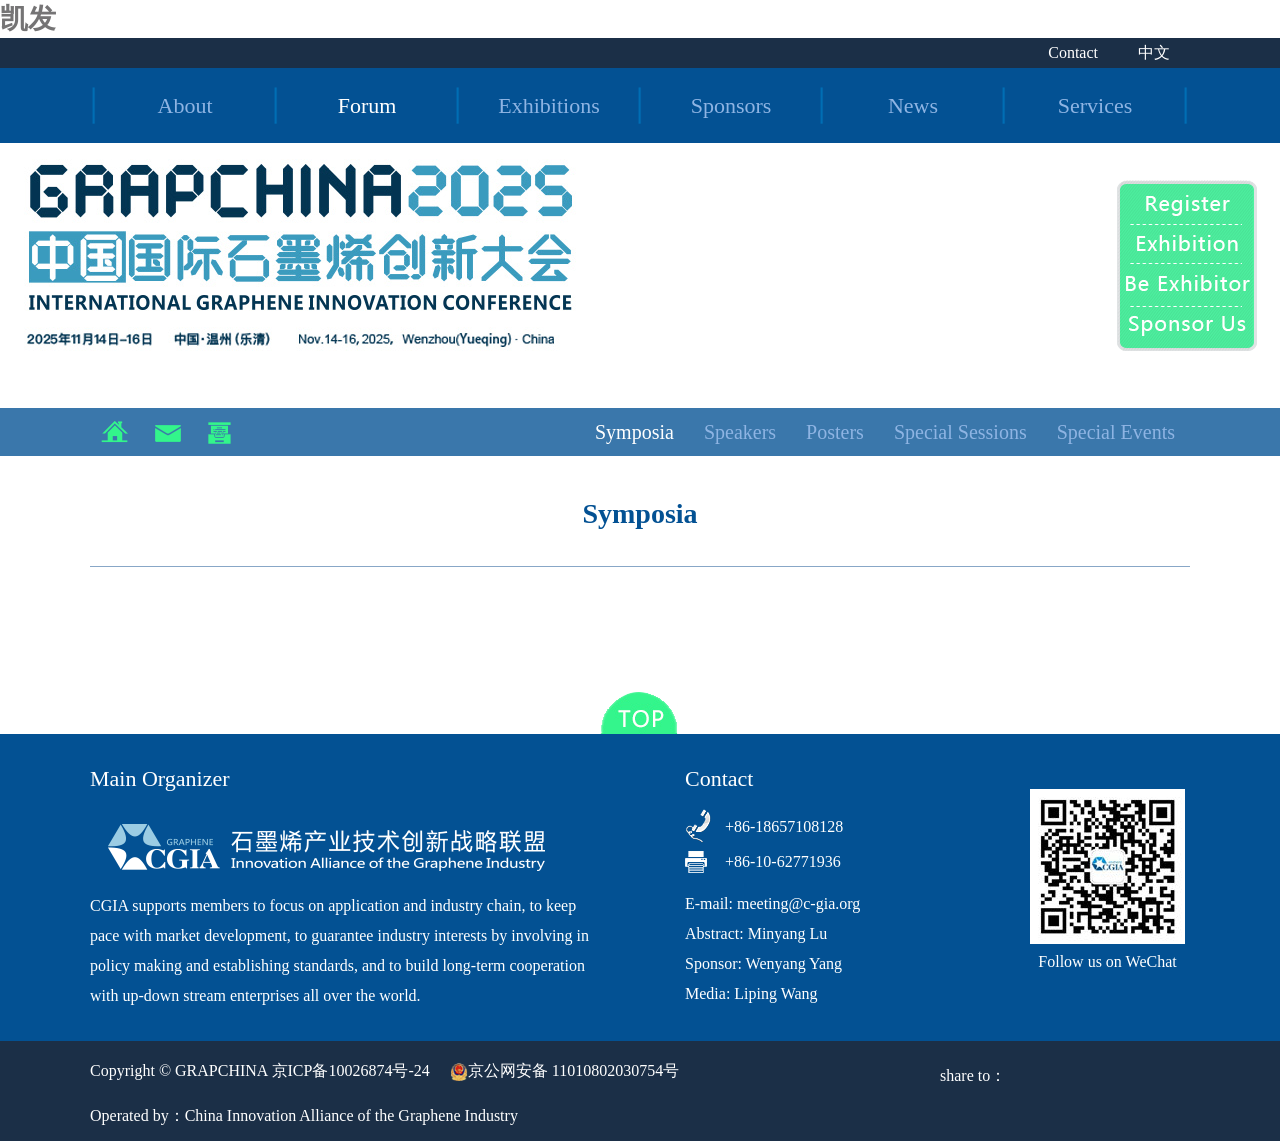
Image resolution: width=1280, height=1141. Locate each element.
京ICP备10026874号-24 (351, 1070)
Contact (1073, 52)
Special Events (1116, 432)
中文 (1154, 52)
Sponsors (731, 105)
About (185, 105)
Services (1095, 105)
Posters (835, 432)
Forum (367, 105)
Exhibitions (548, 105)
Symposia (634, 432)
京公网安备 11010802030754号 (564, 1070)
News (913, 105)
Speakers (740, 432)
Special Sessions (960, 432)
